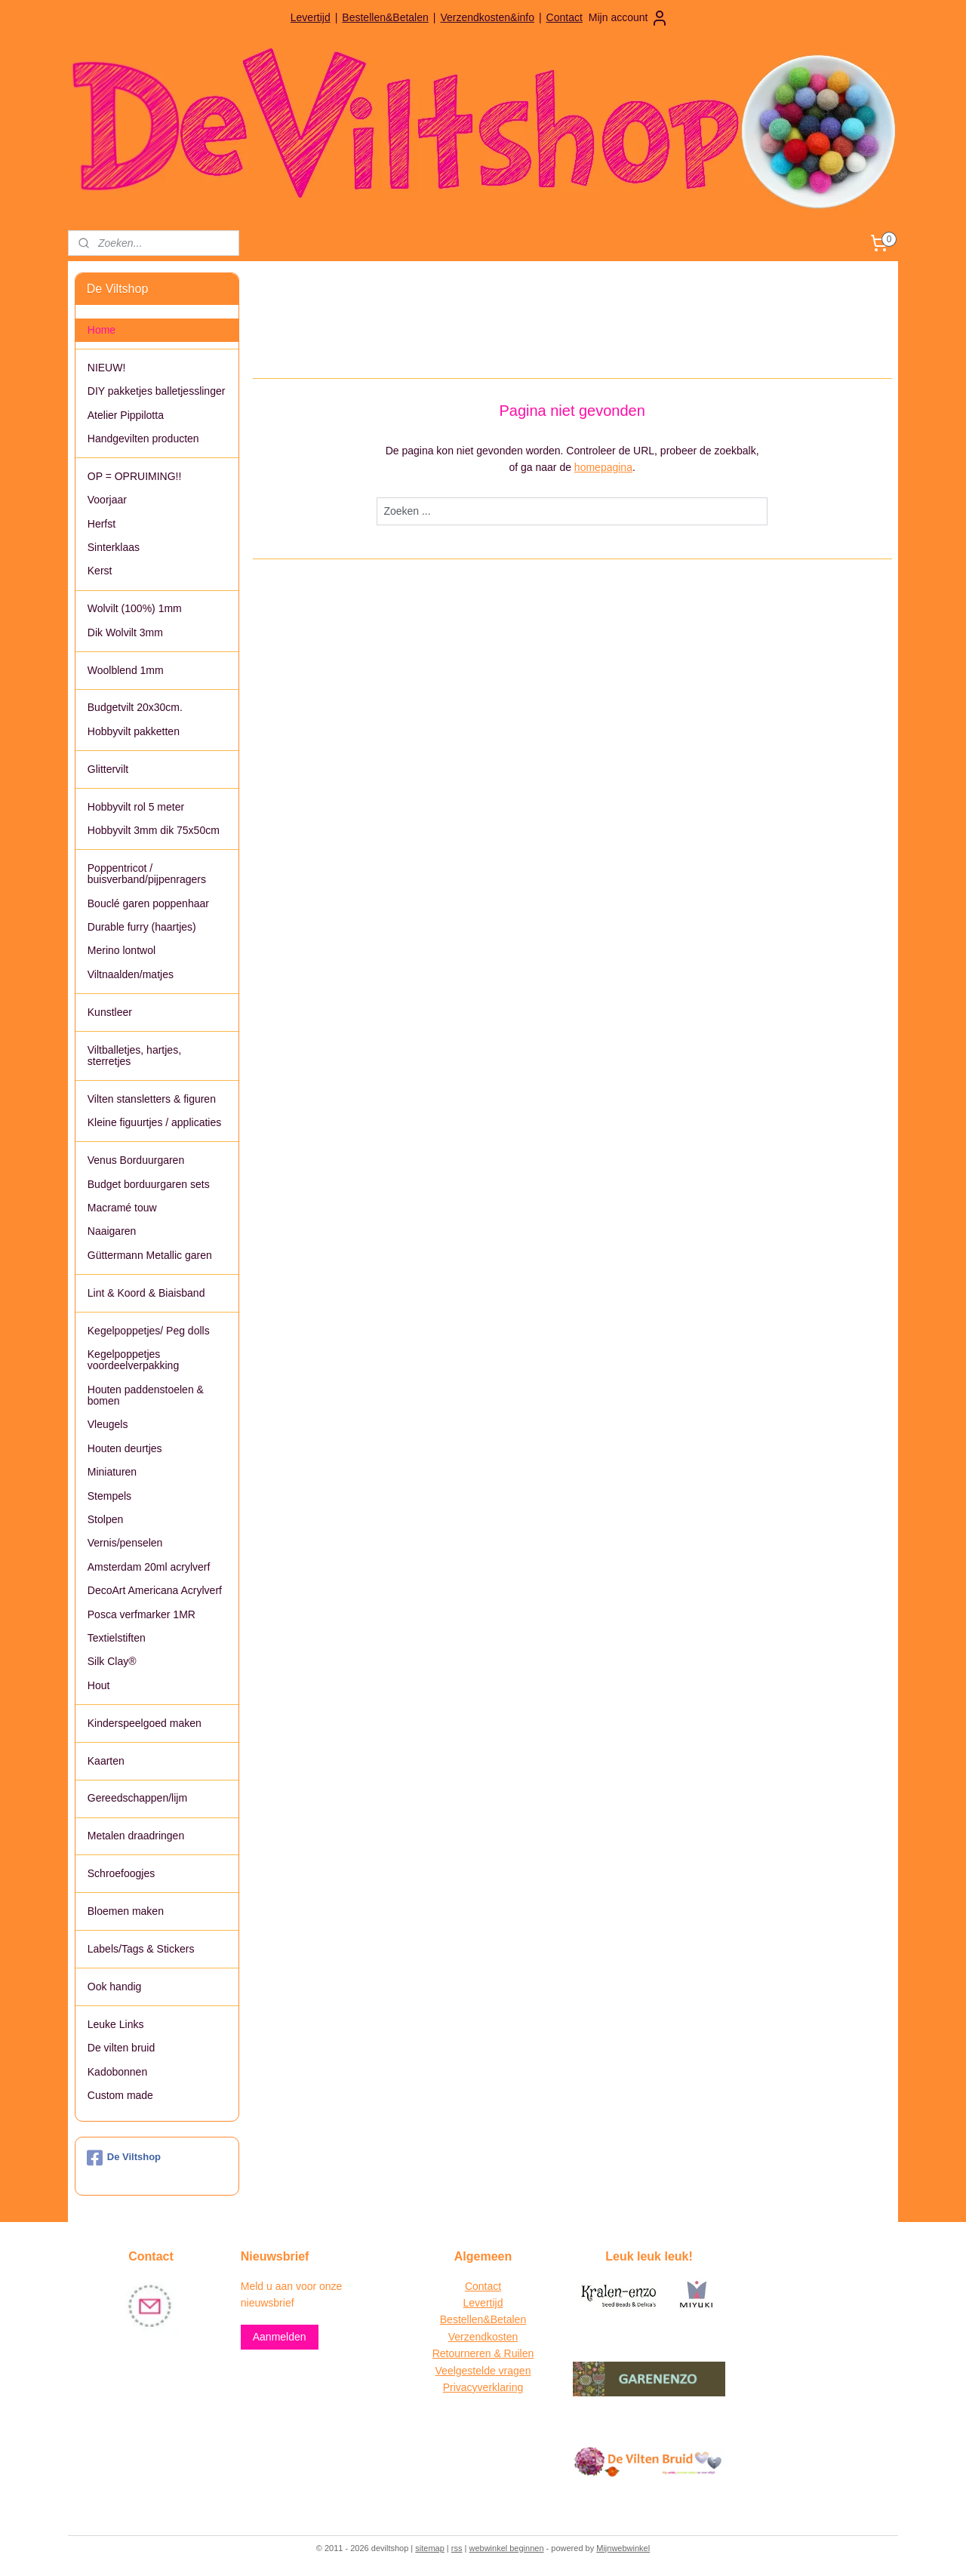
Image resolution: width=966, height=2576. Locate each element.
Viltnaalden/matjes (131, 974)
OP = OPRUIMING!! (135, 476)
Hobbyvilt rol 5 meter (136, 807)
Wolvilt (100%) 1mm (135, 608)
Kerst (100, 571)
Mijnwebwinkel (623, 2548)
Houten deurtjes (125, 1448)
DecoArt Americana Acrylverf (155, 1590)
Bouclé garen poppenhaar (148, 903)
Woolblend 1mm (126, 670)
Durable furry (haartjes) (142, 927)
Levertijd (311, 17)
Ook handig (115, 1986)
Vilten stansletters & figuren (152, 1099)
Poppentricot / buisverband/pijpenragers (147, 873)
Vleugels (108, 1424)
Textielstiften (117, 1638)
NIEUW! (107, 368)
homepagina (603, 467)
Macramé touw (122, 1208)
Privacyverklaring (483, 2387)
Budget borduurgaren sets (149, 1184)
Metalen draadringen (136, 1836)
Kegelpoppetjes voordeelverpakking (133, 1359)
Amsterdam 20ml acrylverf (149, 1567)
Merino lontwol (121, 950)
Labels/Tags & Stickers (141, 1949)
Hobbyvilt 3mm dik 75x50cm (154, 830)
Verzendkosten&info (487, 17)
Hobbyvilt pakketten (134, 731)
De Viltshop (124, 2158)
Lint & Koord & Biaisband (146, 1293)
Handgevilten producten (143, 438)
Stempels (109, 1496)
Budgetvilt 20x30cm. (135, 707)
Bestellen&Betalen (385, 17)
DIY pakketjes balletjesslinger (157, 391)
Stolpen (105, 1519)
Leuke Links (116, 2024)
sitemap (430, 2548)
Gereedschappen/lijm (137, 1798)
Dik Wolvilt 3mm (125, 632)
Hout (99, 1685)
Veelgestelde (465, 2371)
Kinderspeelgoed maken (145, 1723)
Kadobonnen (117, 2072)
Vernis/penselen (125, 1543)
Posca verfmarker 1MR (141, 1614)
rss (457, 2548)
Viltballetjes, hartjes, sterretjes (134, 1055)
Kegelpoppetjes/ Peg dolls (149, 1331)
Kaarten (106, 1761)
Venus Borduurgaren (136, 1160)
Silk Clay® (112, 1661)
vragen (513, 2371)
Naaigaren (112, 1231)
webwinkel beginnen (506, 2548)
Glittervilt (108, 769)
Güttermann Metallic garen (150, 1255)
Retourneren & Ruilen (483, 2353)
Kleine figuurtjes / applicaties (154, 1122)
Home (101, 330)
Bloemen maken (126, 1911)
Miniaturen (112, 1472)
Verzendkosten (483, 2337)
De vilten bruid (121, 2048)
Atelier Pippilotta (126, 415)
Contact (564, 17)
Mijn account (629, 18)
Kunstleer (110, 1012)
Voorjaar (107, 500)
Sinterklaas (114, 547)
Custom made (120, 2095)
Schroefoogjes (121, 1873)
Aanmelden (279, 2337)
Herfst (101, 524)
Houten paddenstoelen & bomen (146, 1395)
